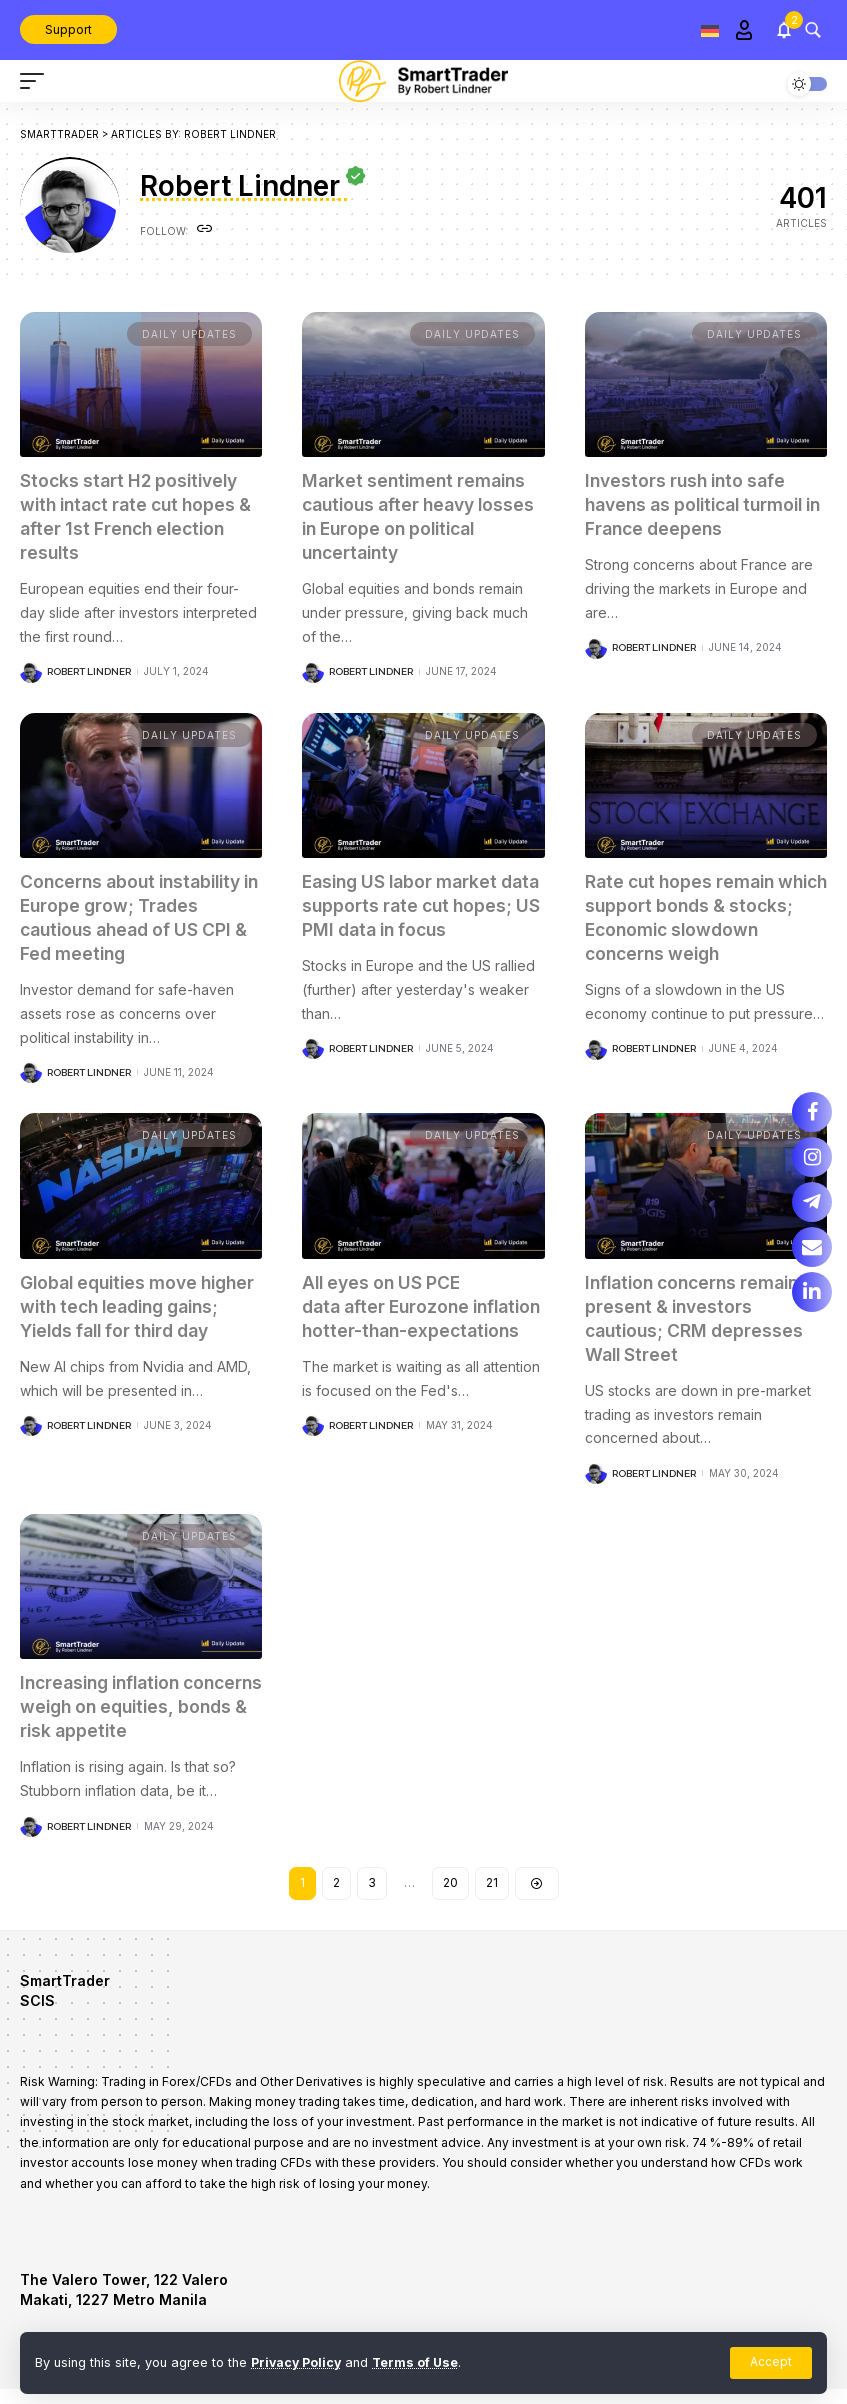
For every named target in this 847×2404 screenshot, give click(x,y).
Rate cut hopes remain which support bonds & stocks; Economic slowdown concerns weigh (703, 914)
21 (492, 1897)
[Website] (205, 230)
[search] (813, 30)
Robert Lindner (89, 669)
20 (450, 1897)
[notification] (784, 30)
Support (68, 29)
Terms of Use (419, 2362)
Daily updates (189, 334)
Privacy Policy (297, 2362)
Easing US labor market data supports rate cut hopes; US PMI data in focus (405, 914)
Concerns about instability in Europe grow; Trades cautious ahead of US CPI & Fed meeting (141, 914)
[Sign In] (744, 30)
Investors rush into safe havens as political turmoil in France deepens (702, 504)
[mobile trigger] (37, 81)
